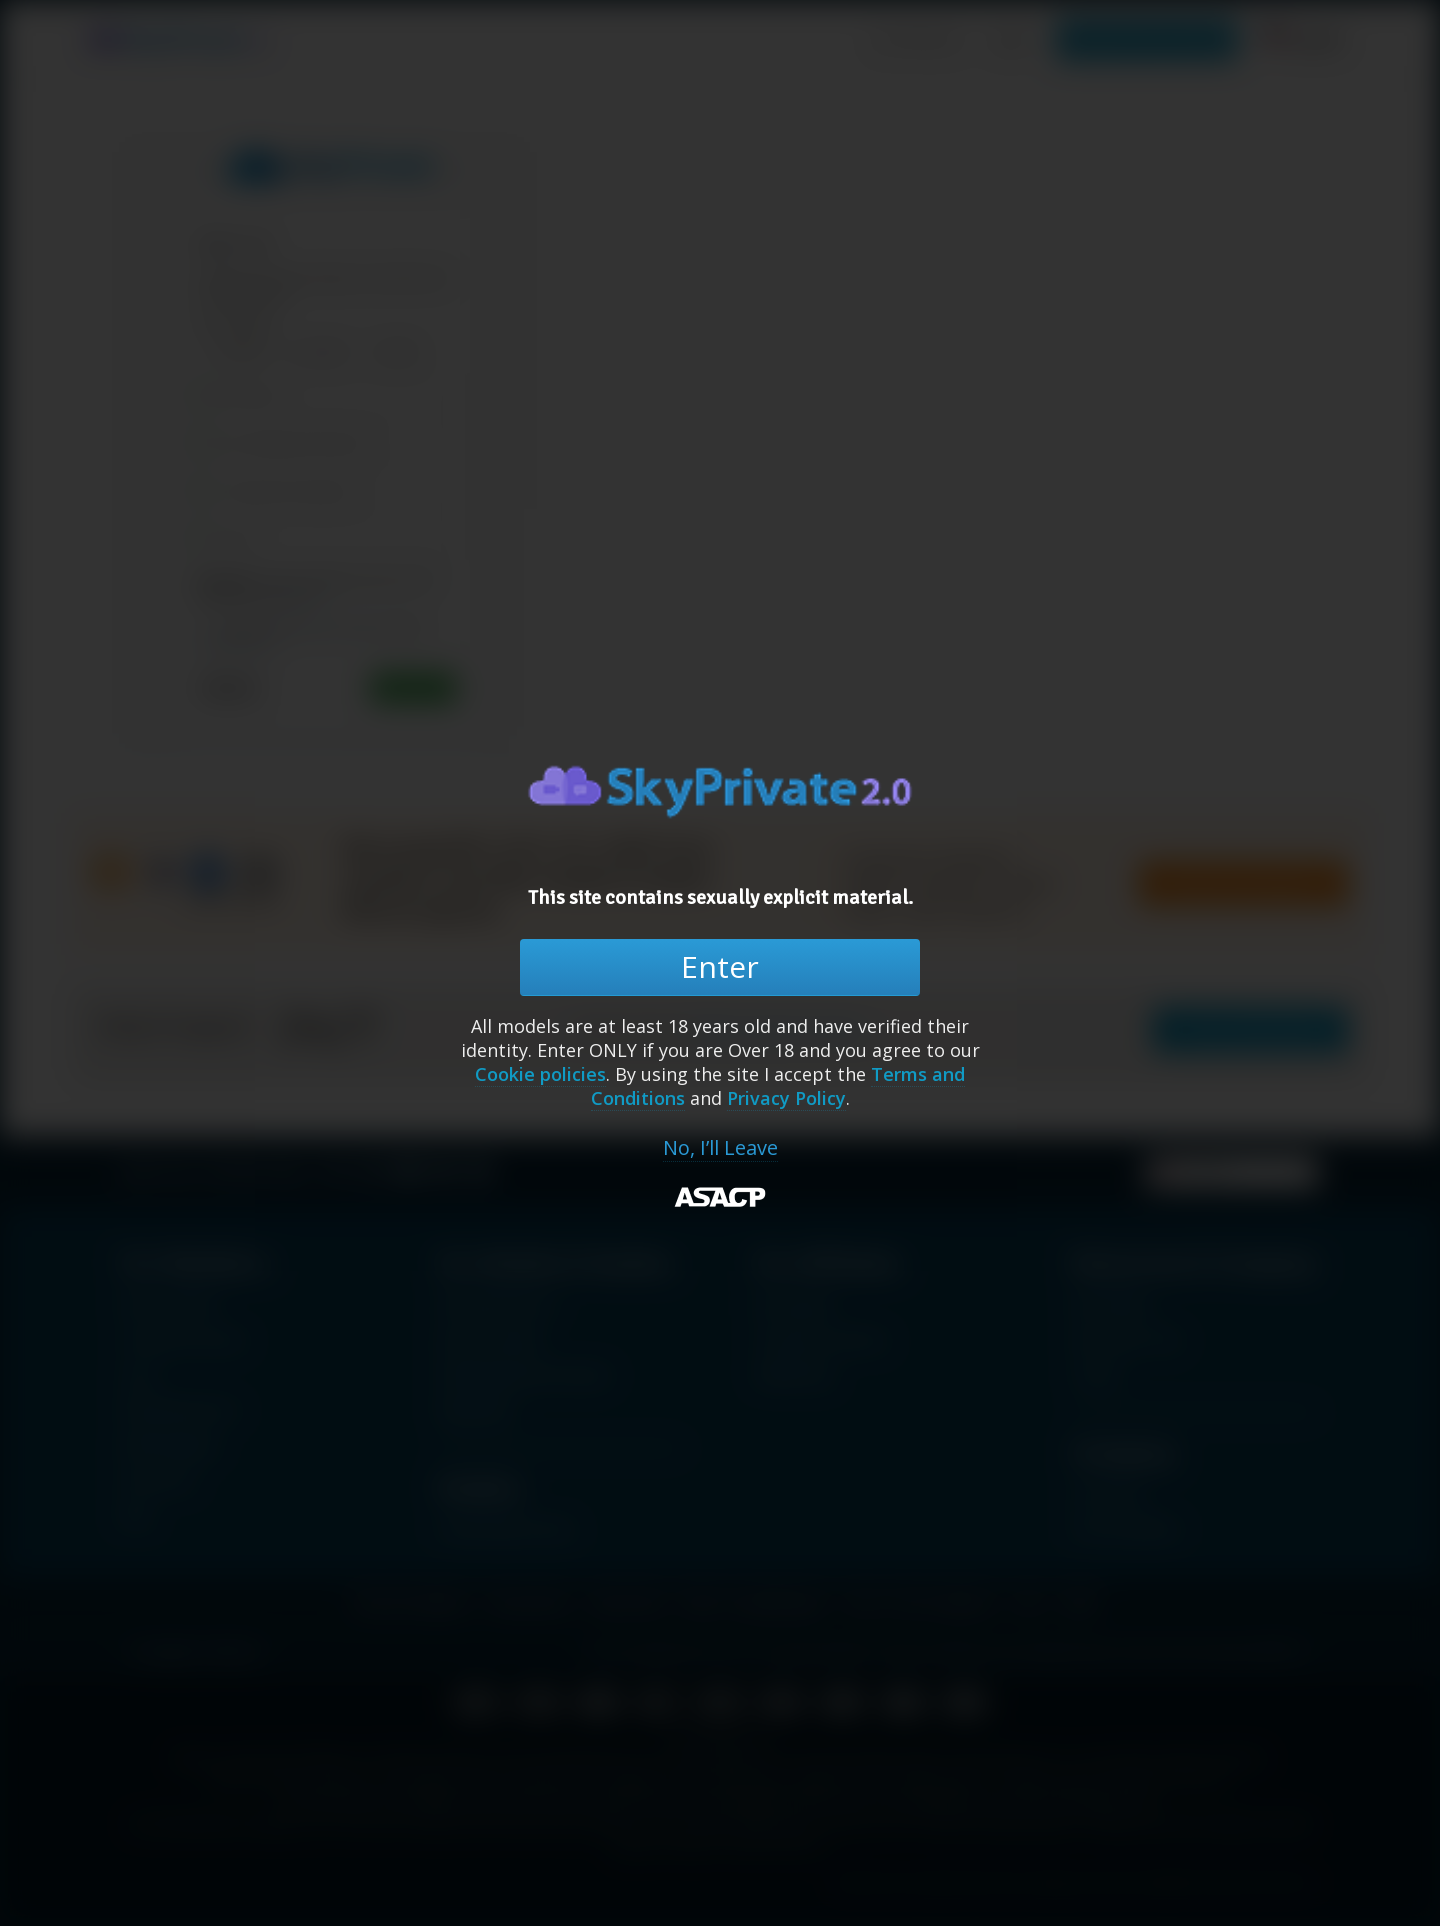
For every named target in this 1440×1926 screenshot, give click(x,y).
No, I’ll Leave (720, 1148)
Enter (720, 966)
